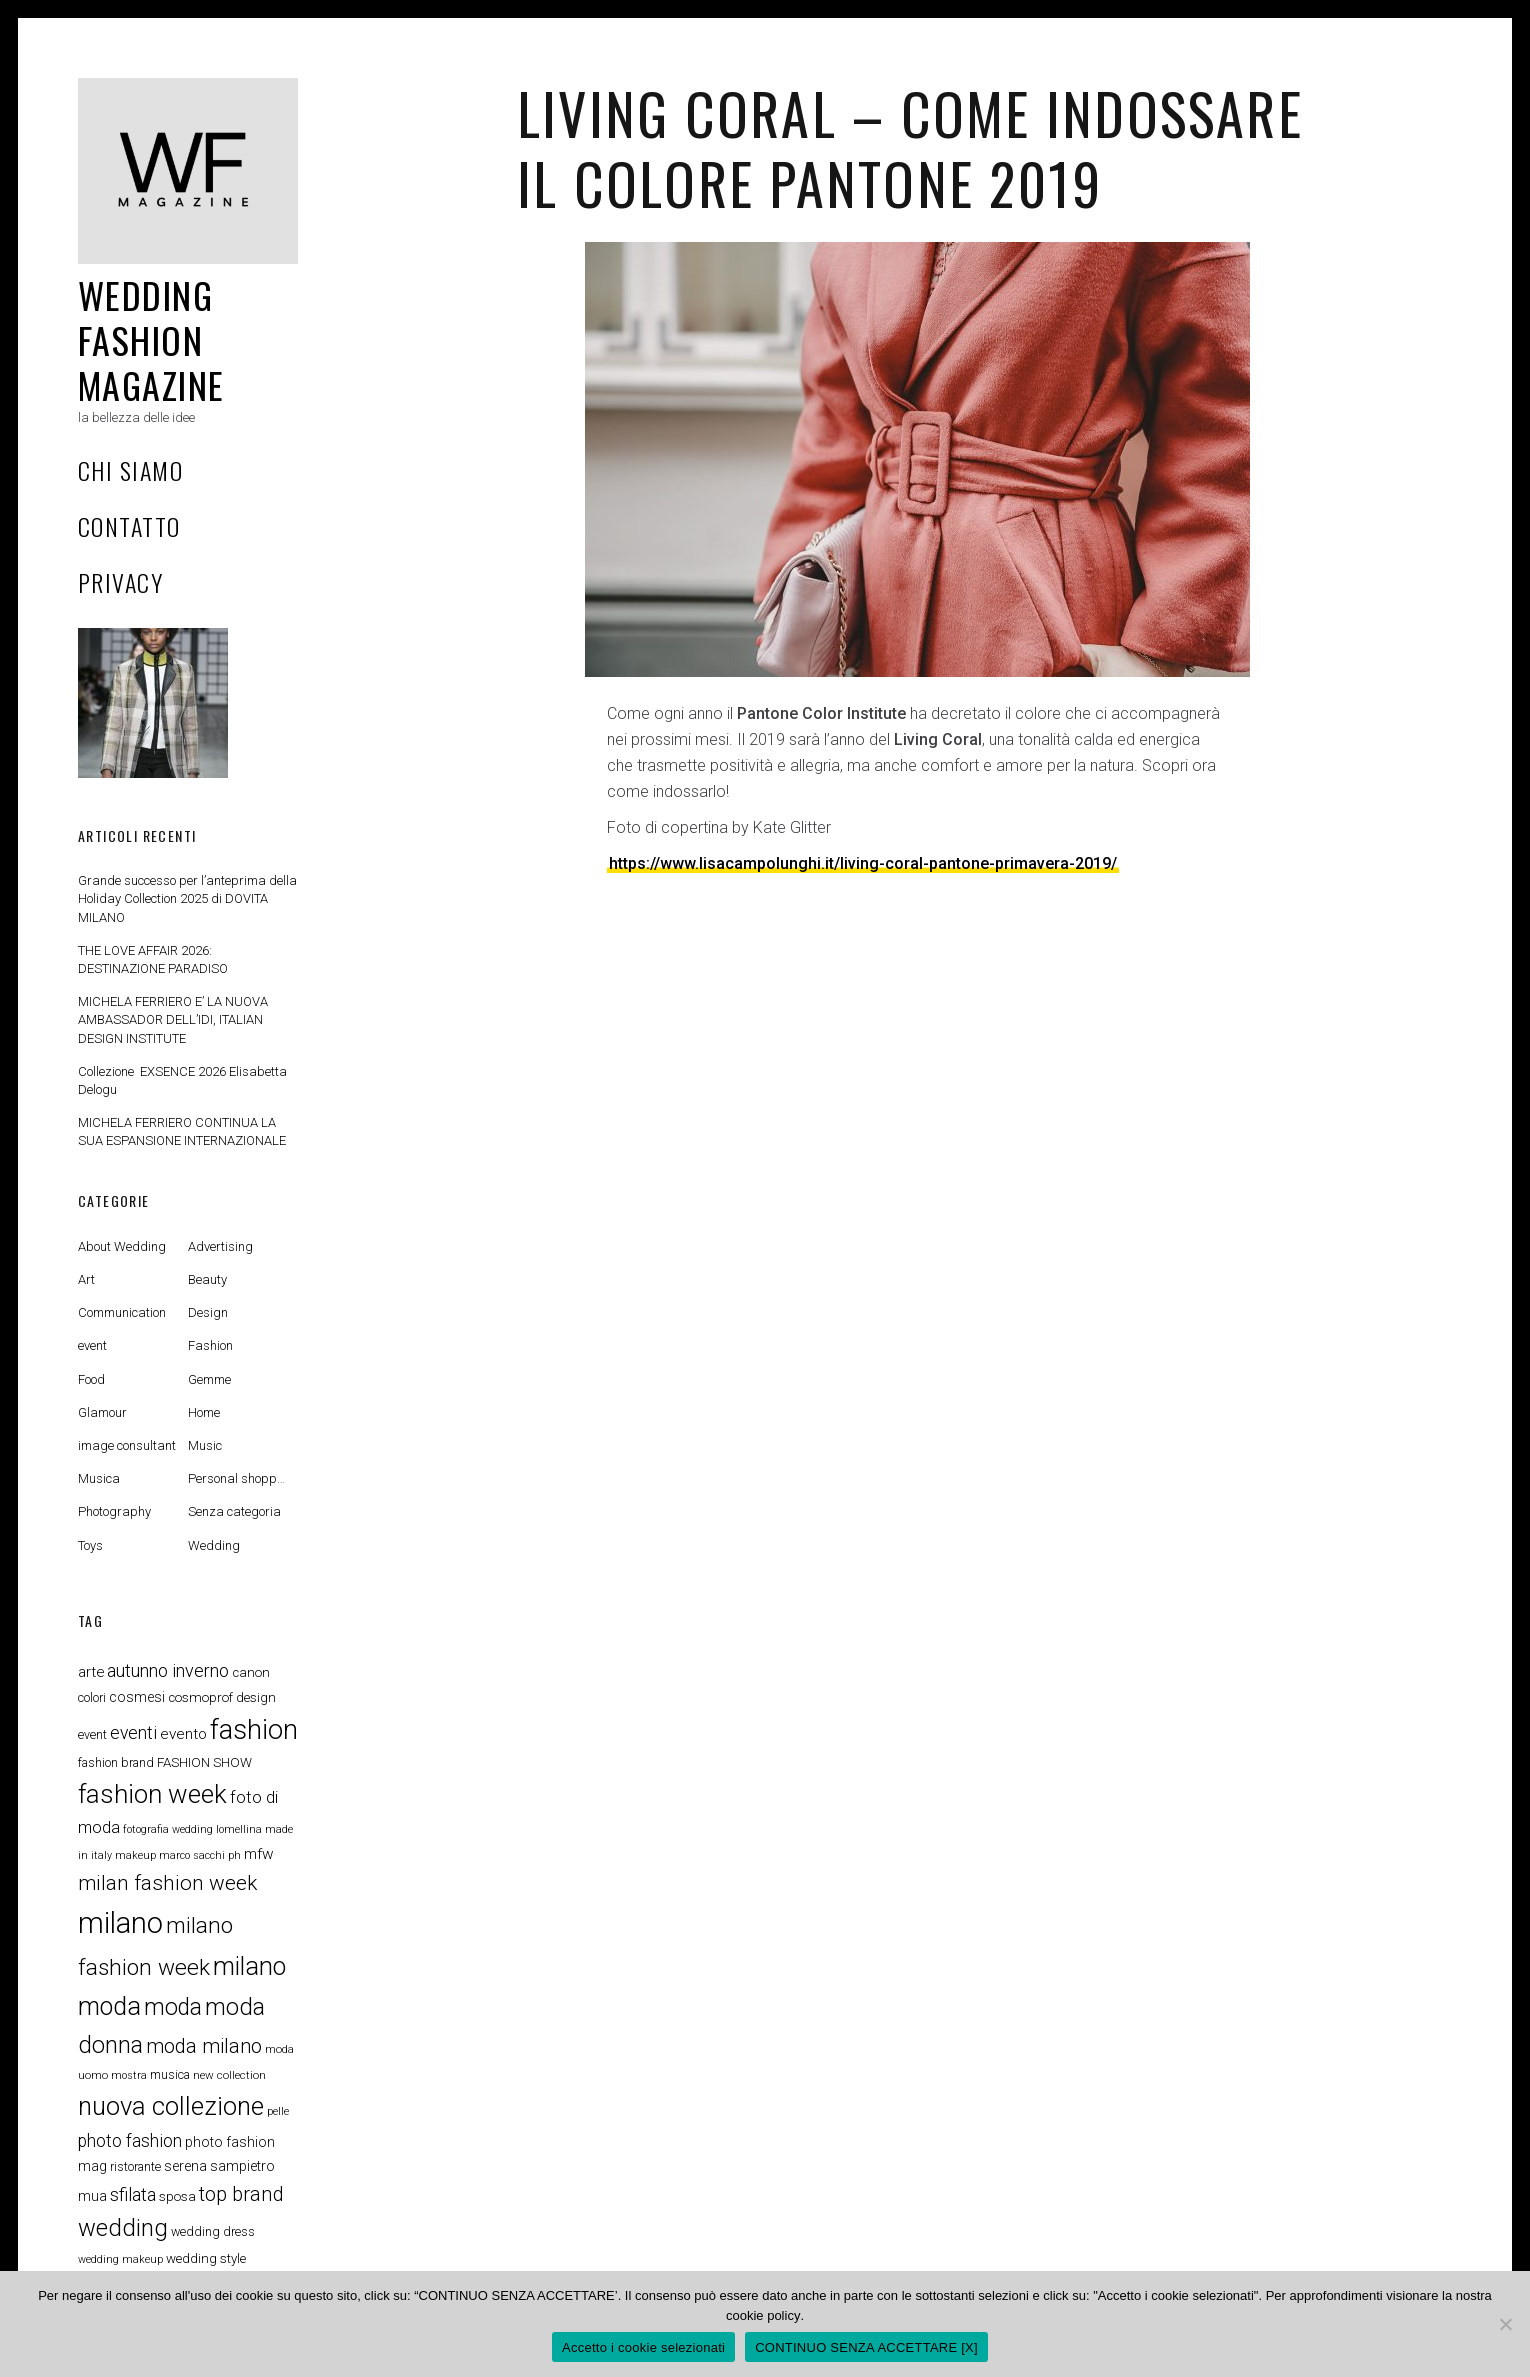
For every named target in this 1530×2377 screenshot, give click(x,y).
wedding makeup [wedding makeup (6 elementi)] (120, 2259)
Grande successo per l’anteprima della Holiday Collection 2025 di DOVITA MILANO (187, 898)
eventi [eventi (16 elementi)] (133, 1733)
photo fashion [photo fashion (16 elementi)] (130, 2141)
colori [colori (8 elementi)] (92, 1697)
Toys (90, 1545)
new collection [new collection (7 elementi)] (229, 2075)
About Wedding (122, 1246)
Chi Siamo (130, 470)
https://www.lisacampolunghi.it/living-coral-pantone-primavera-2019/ (863, 863)
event (92, 1345)
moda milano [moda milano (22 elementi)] (204, 2046)
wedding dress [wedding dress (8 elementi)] (213, 2231)
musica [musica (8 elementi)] (170, 2074)
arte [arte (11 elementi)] (91, 1672)
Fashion (210, 1345)
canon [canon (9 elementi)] (251, 1672)
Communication (122, 1312)
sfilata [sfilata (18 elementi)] (133, 2195)
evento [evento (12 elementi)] (183, 1734)
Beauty (207, 1279)
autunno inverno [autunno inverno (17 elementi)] (168, 1670)
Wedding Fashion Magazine (151, 339)
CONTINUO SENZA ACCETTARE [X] (866, 2347)
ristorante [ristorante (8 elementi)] (135, 2166)
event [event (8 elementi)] (92, 1734)
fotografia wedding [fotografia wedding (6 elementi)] (168, 1829)
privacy (120, 582)
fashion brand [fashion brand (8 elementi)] (116, 1762)
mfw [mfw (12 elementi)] (259, 1854)
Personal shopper (238, 1478)
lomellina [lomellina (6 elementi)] (239, 1829)
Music (205, 1445)
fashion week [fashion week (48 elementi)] (152, 1794)
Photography (114, 1511)
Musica (99, 1478)
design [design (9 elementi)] (256, 1697)
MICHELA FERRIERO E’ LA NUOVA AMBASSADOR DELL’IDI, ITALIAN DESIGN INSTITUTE (173, 1019)
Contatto (129, 526)
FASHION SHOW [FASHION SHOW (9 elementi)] (204, 1762)
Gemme (209, 1379)
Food (91, 1379)
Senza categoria (234, 1511)
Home (204, 1412)
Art (86, 1279)
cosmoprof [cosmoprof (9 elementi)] (200, 1697)
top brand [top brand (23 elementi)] (241, 2194)
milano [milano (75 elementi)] (120, 1923)
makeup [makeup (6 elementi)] (135, 1855)
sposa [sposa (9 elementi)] (177, 2196)
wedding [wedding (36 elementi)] (123, 2228)
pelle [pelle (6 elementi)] (278, 2111)
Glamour (102, 1412)
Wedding (214, 1545)
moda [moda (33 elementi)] (173, 2007)
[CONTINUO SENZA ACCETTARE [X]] (1505, 2324)
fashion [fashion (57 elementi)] (254, 1730)
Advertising (220, 1246)
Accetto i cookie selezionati (643, 2347)
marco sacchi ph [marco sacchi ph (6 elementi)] (200, 1855)
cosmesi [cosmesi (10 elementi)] (137, 1697)
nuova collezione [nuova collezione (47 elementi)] (171, 2106)
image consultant (127, 1445)
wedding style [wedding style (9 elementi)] (206, 2258)
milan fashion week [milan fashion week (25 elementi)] (167, 1883)
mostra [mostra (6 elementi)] (129, 2075)
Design (208, 1312)
